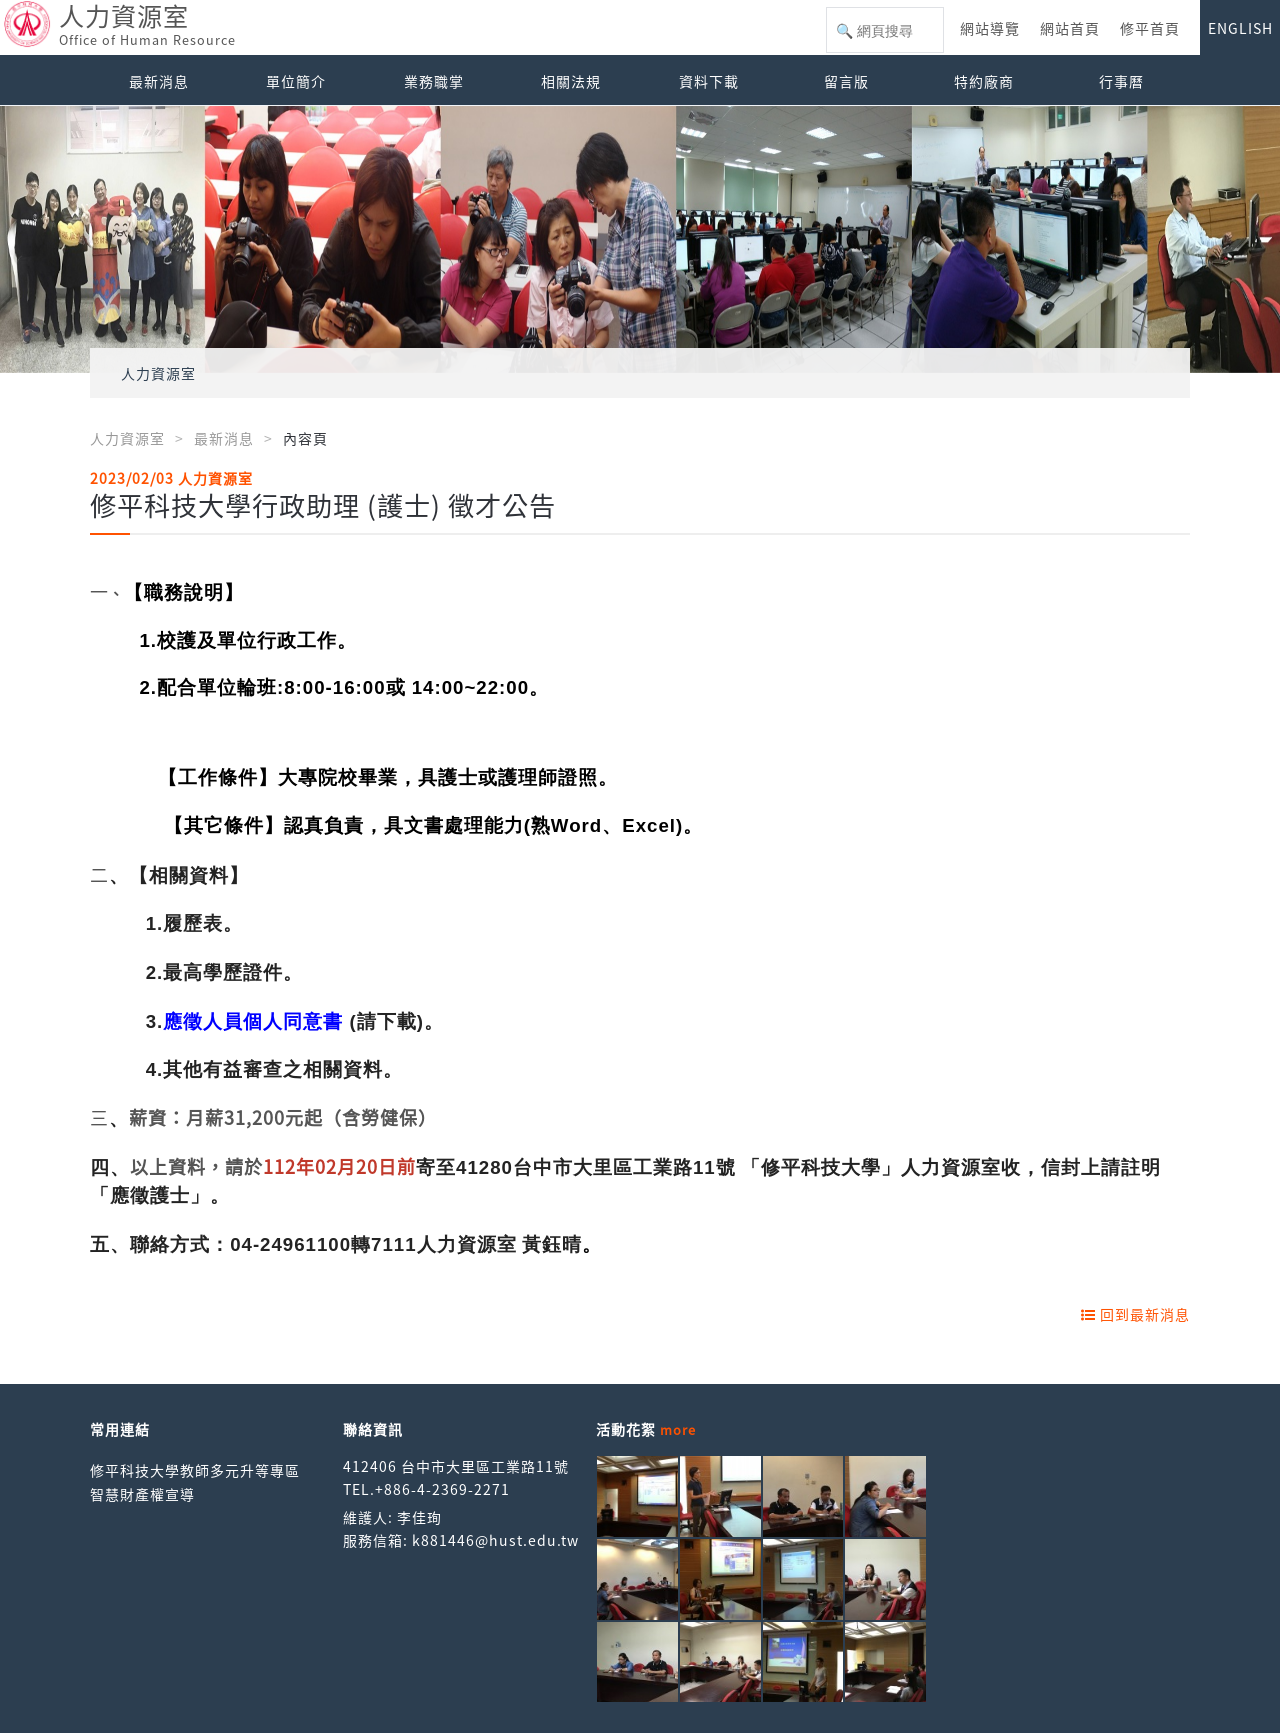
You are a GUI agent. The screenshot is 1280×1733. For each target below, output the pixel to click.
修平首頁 (1150, 28)
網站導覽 (990, 28)
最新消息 (159, 81)
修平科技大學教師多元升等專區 (195, 1470)
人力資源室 (158, 373)
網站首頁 (1070, 28)
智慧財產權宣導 (142, 1494)
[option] (640, 239)
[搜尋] (885, 31)
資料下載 (709, 81)
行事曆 (1121, 81)
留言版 (846, 81)
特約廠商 (984, 81)
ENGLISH (1240, 28)
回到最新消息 (1135, 1314)
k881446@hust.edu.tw (495, 1540)
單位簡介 (296, 81)
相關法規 (571, 81)
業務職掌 (434, 81)
